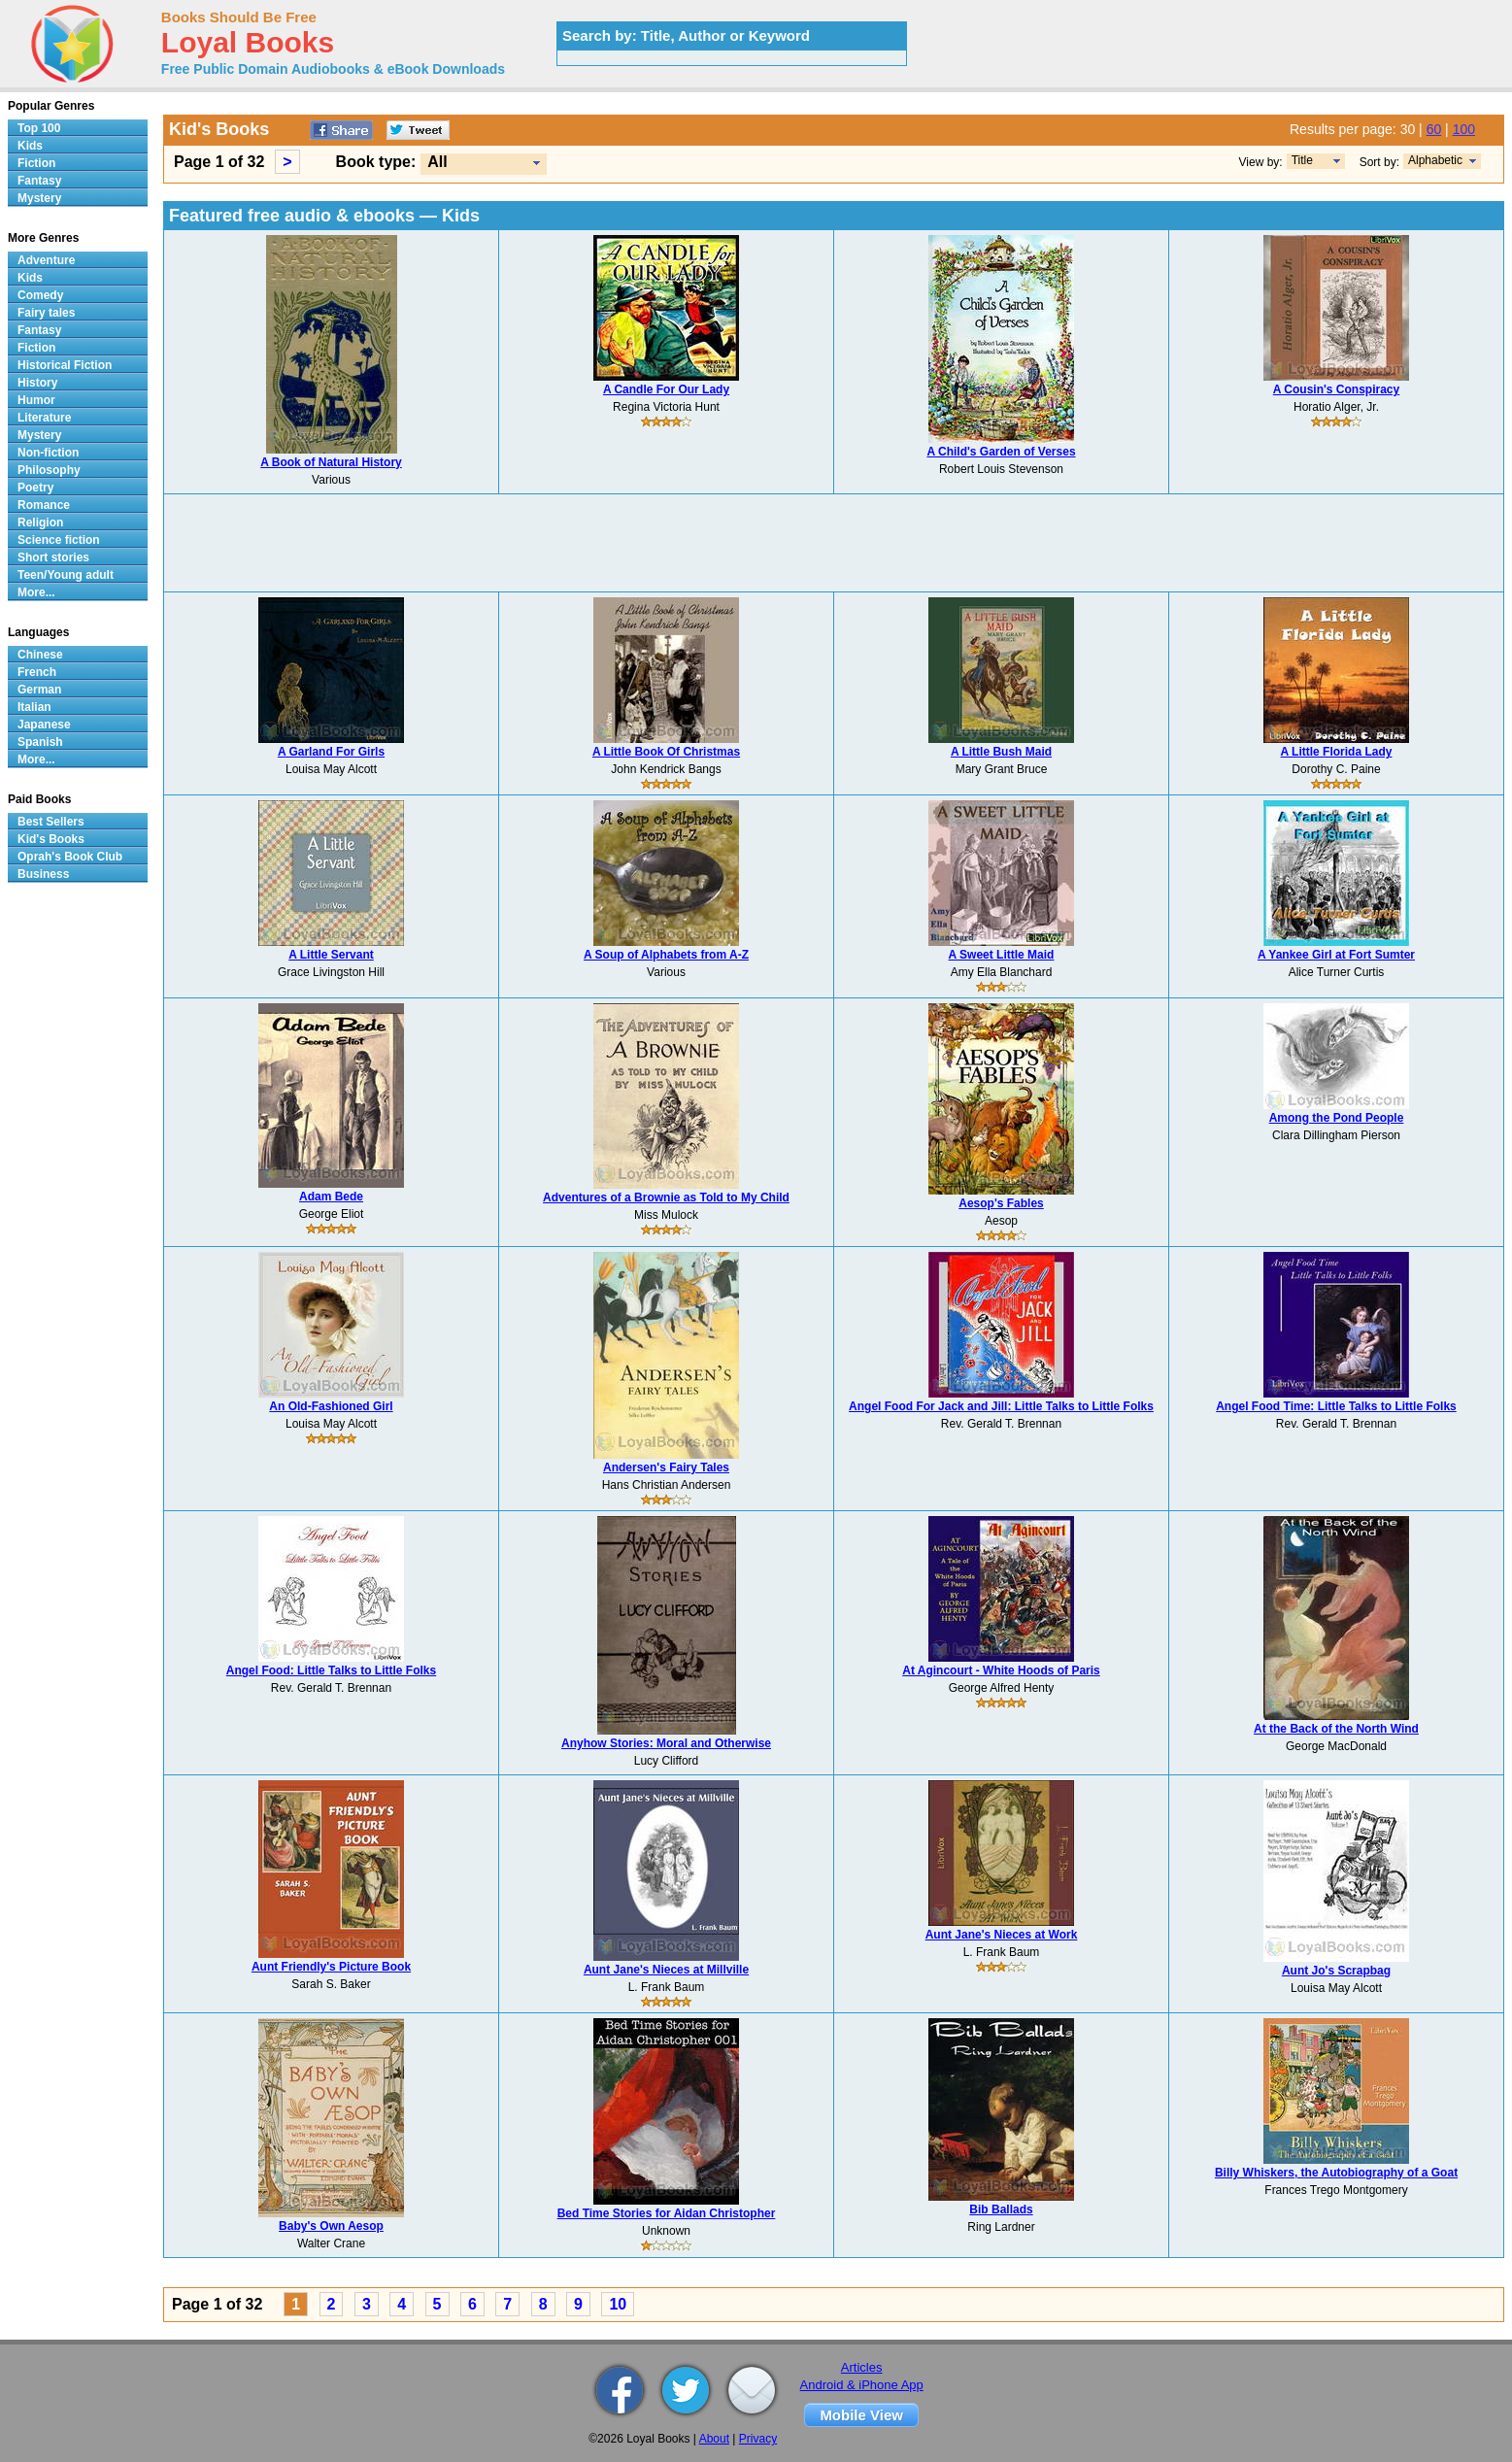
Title (1302, 160)
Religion (40, 522)
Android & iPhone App (862, 2385)
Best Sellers (50, 821)
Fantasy (39, 180)
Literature (44, 417)
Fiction (36, 163)
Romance (43, 505)
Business (43, 874)
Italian (34, 707)
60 (1434, 129)
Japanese (44, 724)
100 (1464, 129)
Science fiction (58, 540)
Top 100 (38, 128)
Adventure (46, 260)
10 (617, 2304)
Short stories (53, 557)
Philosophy (49, 470)
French (36, 672)
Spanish (40, 742)
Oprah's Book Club (69, 856)
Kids (30, 145)
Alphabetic (1435, 160)
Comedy (40, 295)
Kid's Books (50, 839)
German (39, 689)
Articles (862, 2367)
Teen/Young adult (65, 575)
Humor (36, 400)
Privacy (758, 2438)
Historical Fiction (64, 365)
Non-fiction (48, 452)
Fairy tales (46, 313)
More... (36, 592)
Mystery (39, 198)
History (37, 382)
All (437, 161)
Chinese (40, 654)
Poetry (35, 487)
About (714, 2438)
